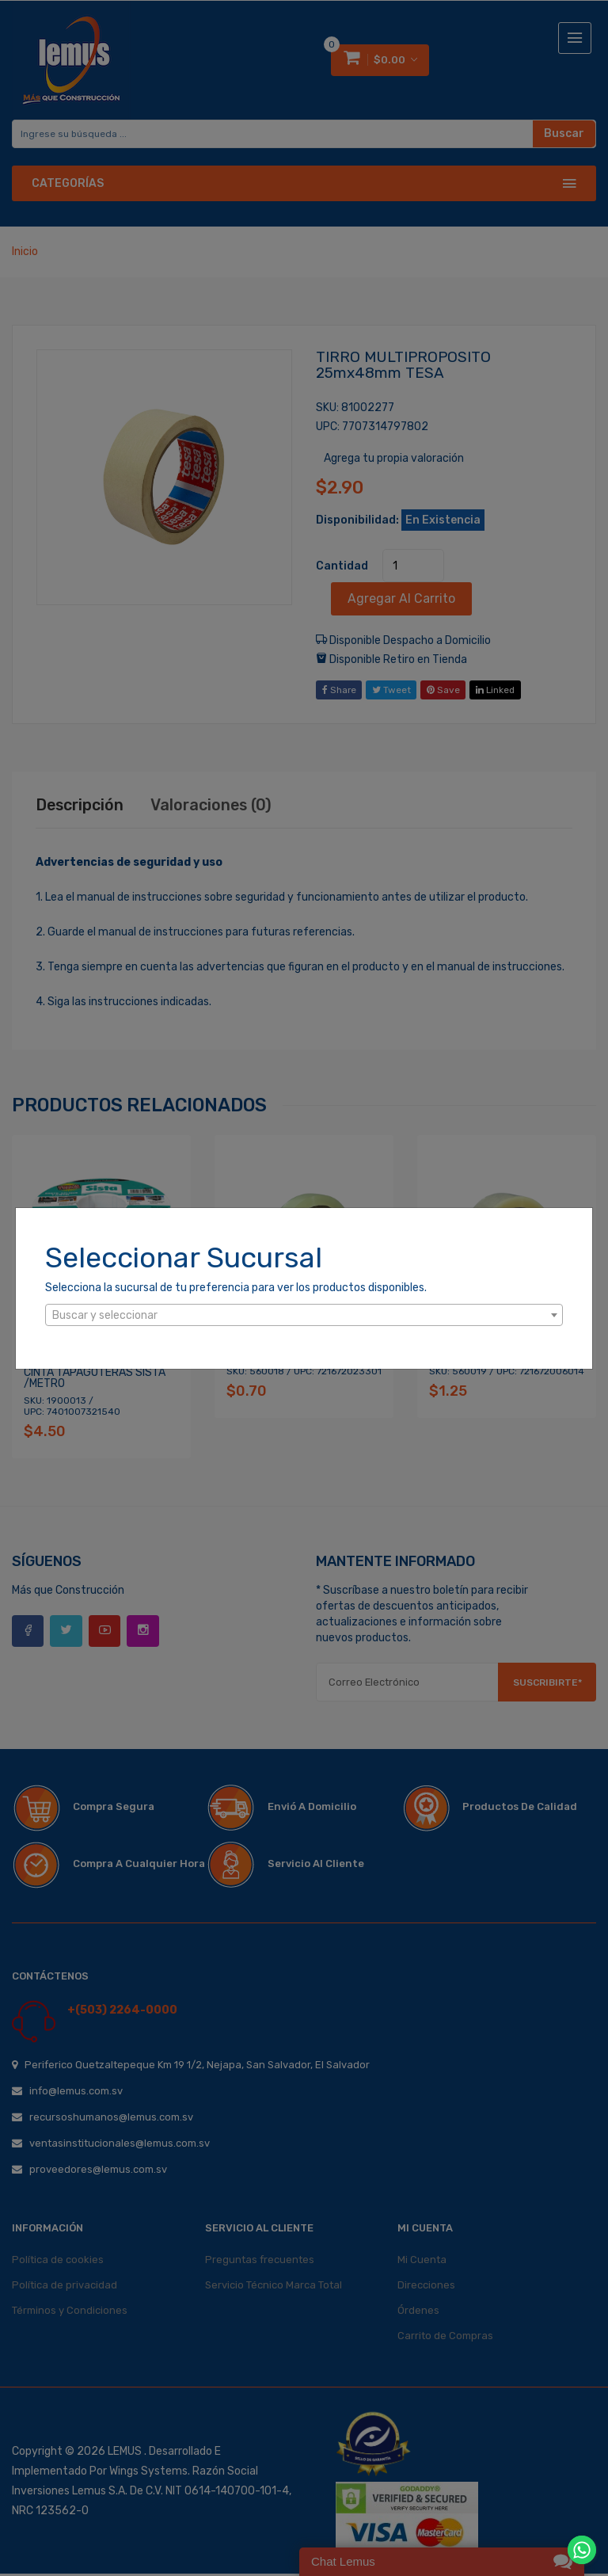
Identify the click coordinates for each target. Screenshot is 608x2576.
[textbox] (304, 1316)
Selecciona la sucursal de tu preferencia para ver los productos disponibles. (236, 1287)
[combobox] (304, 1315)
